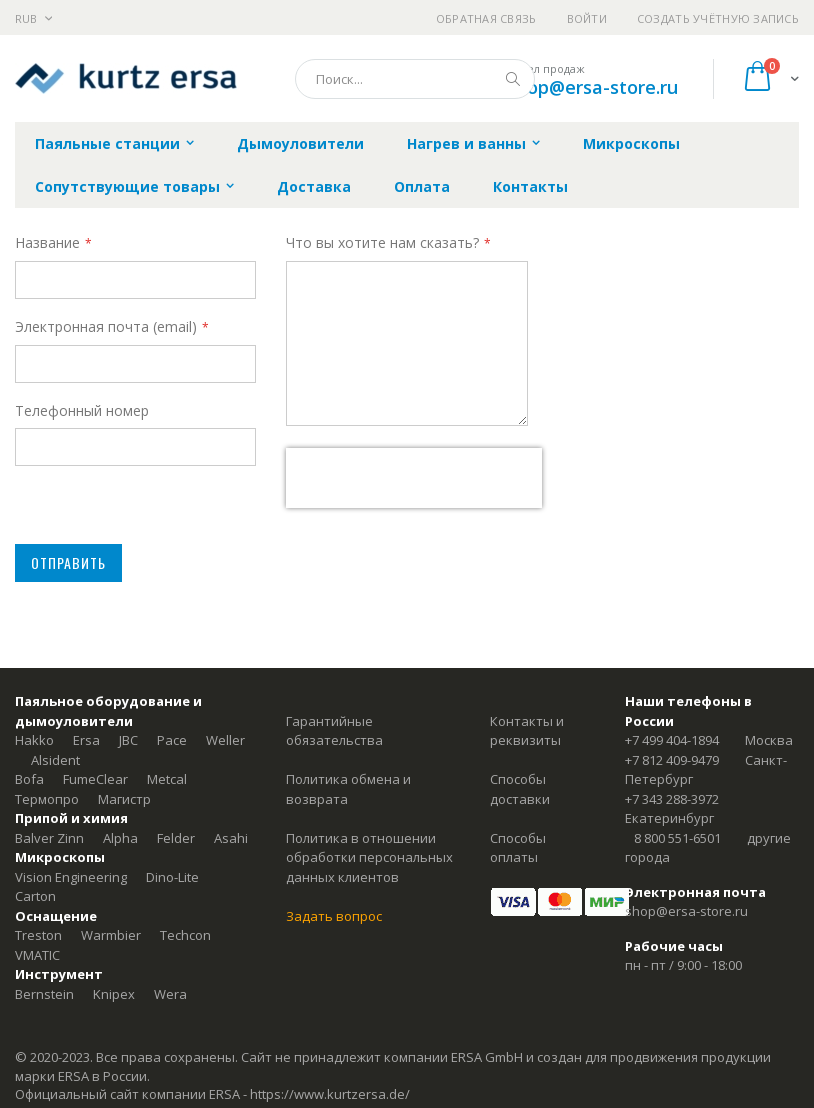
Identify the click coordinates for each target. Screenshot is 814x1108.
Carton (35, 896)
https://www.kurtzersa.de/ (330, 1094)
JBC (128, 740)
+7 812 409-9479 (672, 760)
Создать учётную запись (718, 18)
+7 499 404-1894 (672, 740)
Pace (172, 740)
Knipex (114, 994)
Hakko (34, 740)
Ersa (86, 740)
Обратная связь (486, 18)
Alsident (55, 760)
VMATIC (37, 955)
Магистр (124, 799)
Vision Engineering (71, 877)
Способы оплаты (518, 848)
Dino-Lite (172, 877)
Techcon (185, 935)
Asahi (231, 838)
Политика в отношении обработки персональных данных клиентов (369, 857)
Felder (176, 838)
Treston (38, 935)
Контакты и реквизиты (527, 731)
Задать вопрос (334, 916)
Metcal (167, 779)
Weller (225, 740)
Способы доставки (520, 789)
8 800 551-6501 (677, 838)
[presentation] (414, 478)
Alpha (120, 838)
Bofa (29, 779)
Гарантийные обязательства (334, 731)
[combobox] (415, 79)
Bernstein (44, 994)
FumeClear (95, 779)
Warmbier (111, 935)
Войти (587, 18)
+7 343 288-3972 (672, 799)
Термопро (47, 799)
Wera (170, 994)
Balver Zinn (49, 838)
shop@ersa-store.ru (592, 87)
